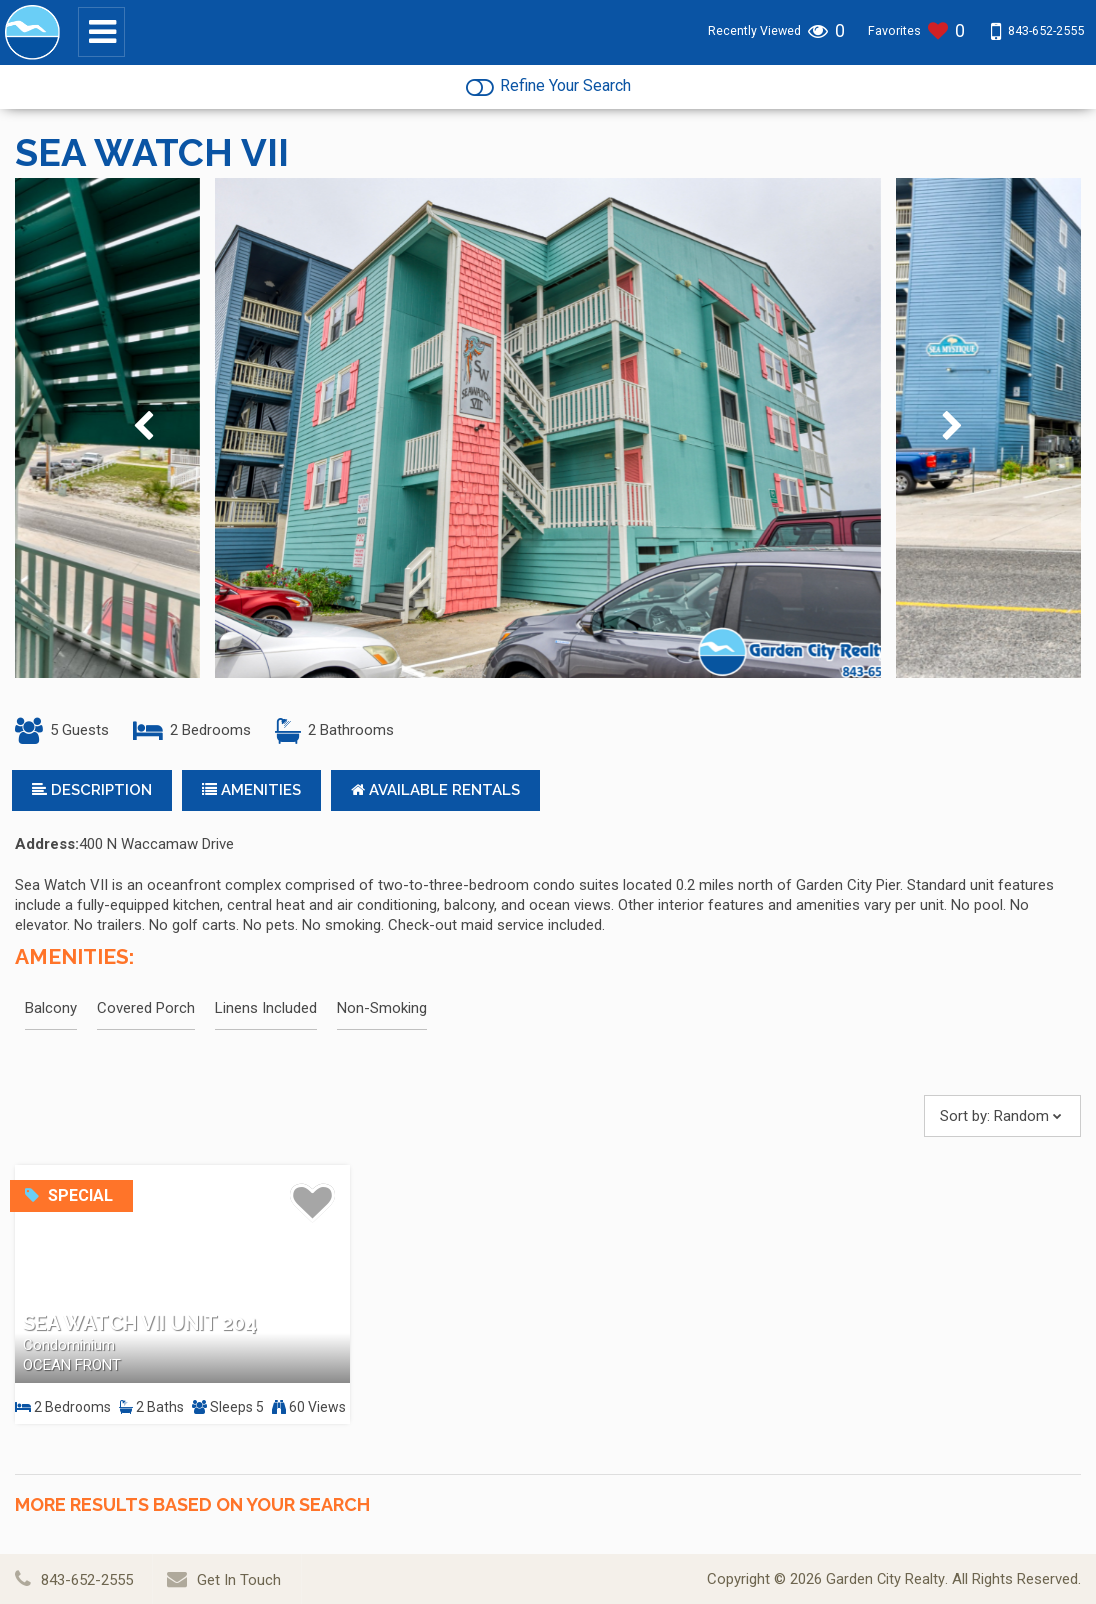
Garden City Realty (885, 1579)
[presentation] (143, 431)
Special (69, 1199)
